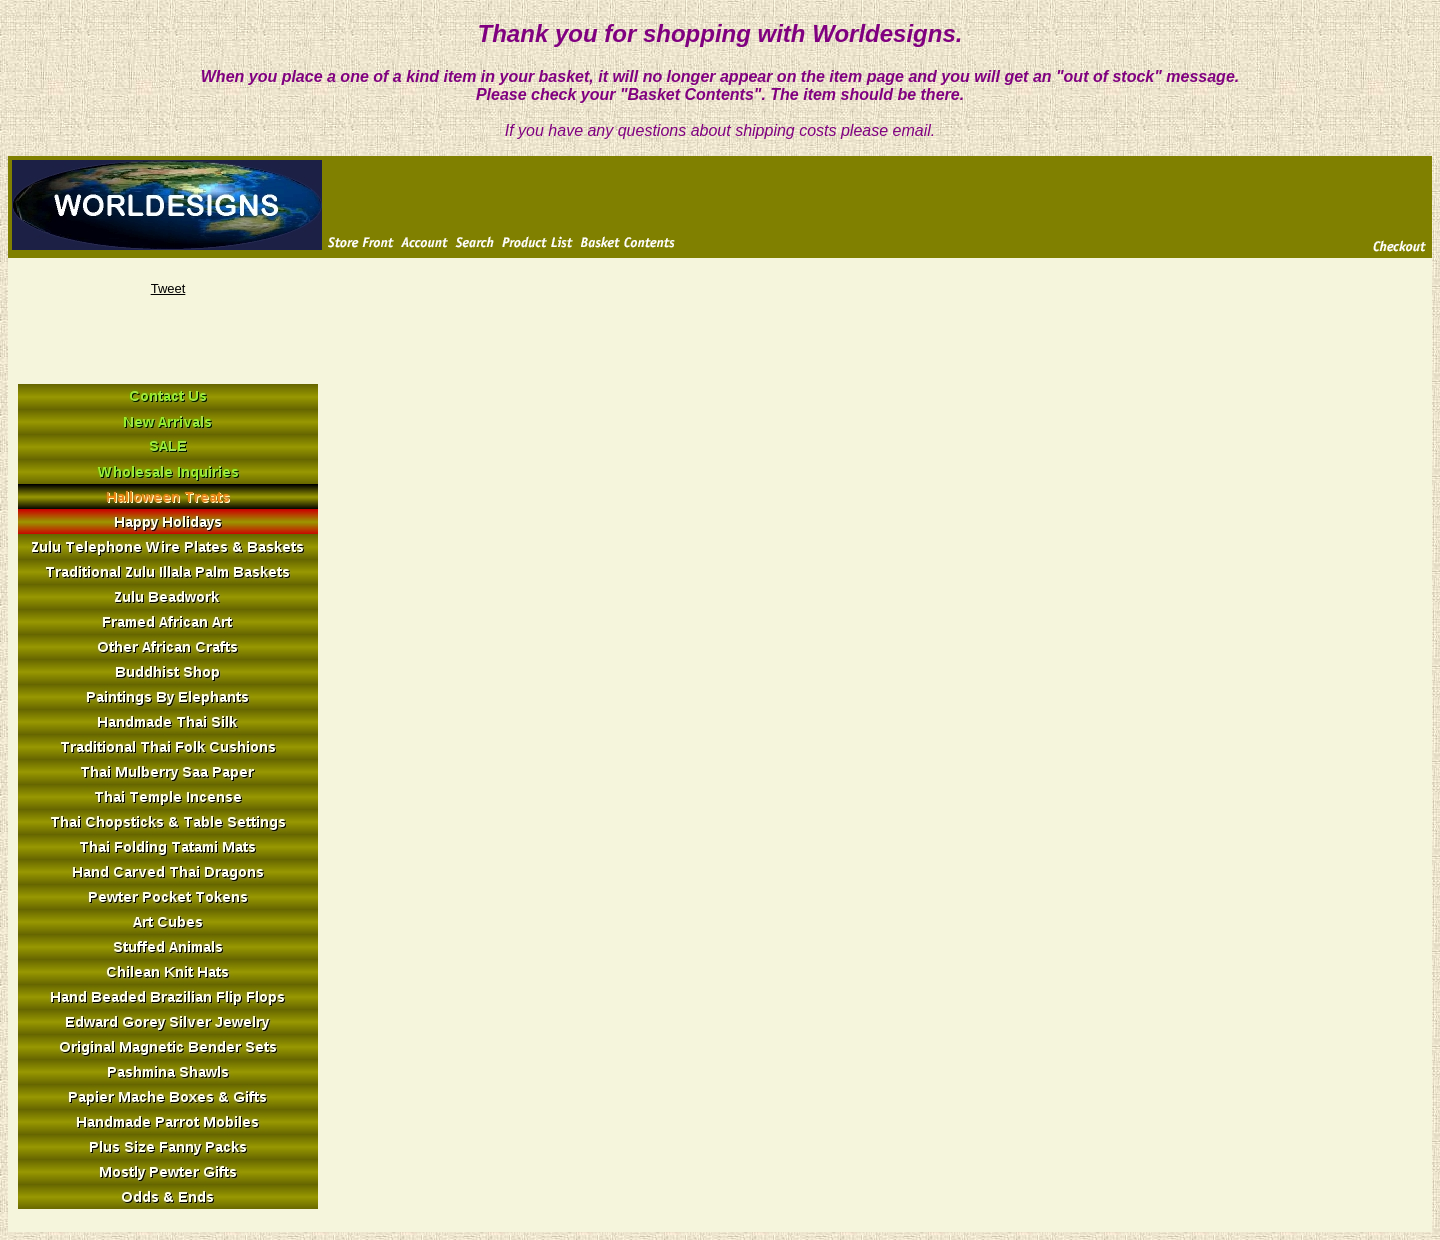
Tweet (168, 288)
